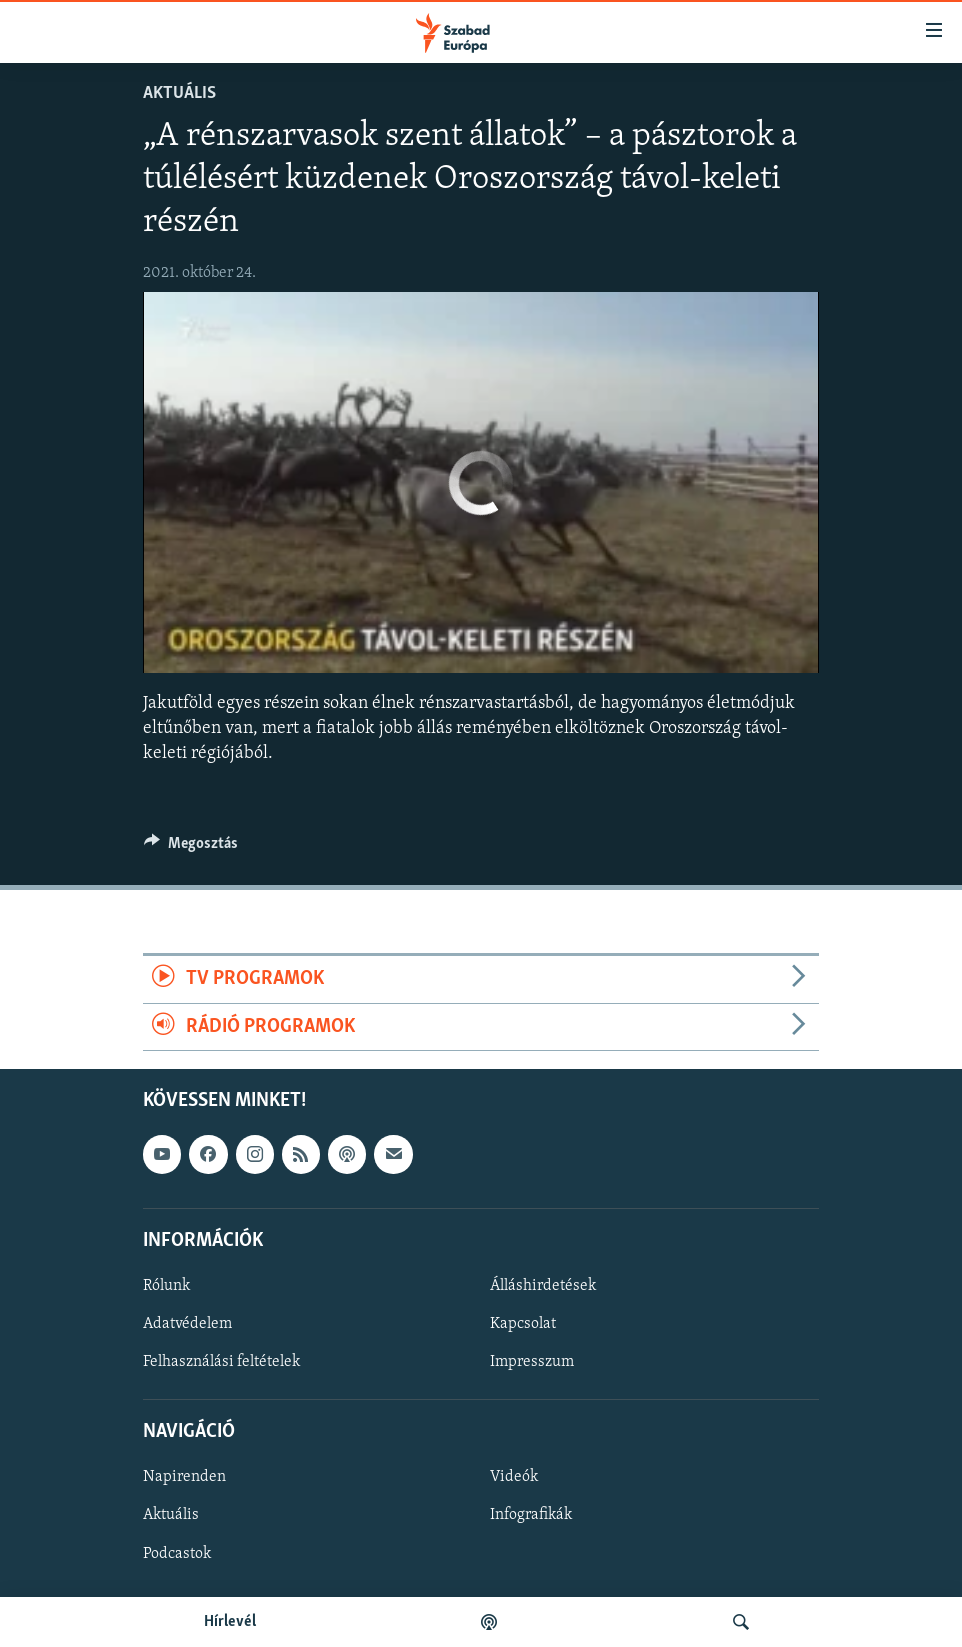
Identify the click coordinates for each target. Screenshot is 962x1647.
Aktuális (179, 93)
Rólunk (166, 1286)
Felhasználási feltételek (221, 1362)
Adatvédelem (187, 1324)
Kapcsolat (523, 1324)
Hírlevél (230, 1622)
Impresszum (532, 1362)
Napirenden (184, 1477)
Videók (514, 1477)
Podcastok (177, 1553)
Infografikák (531, 1515)
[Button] (191, 848)
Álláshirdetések (543, 1286)
